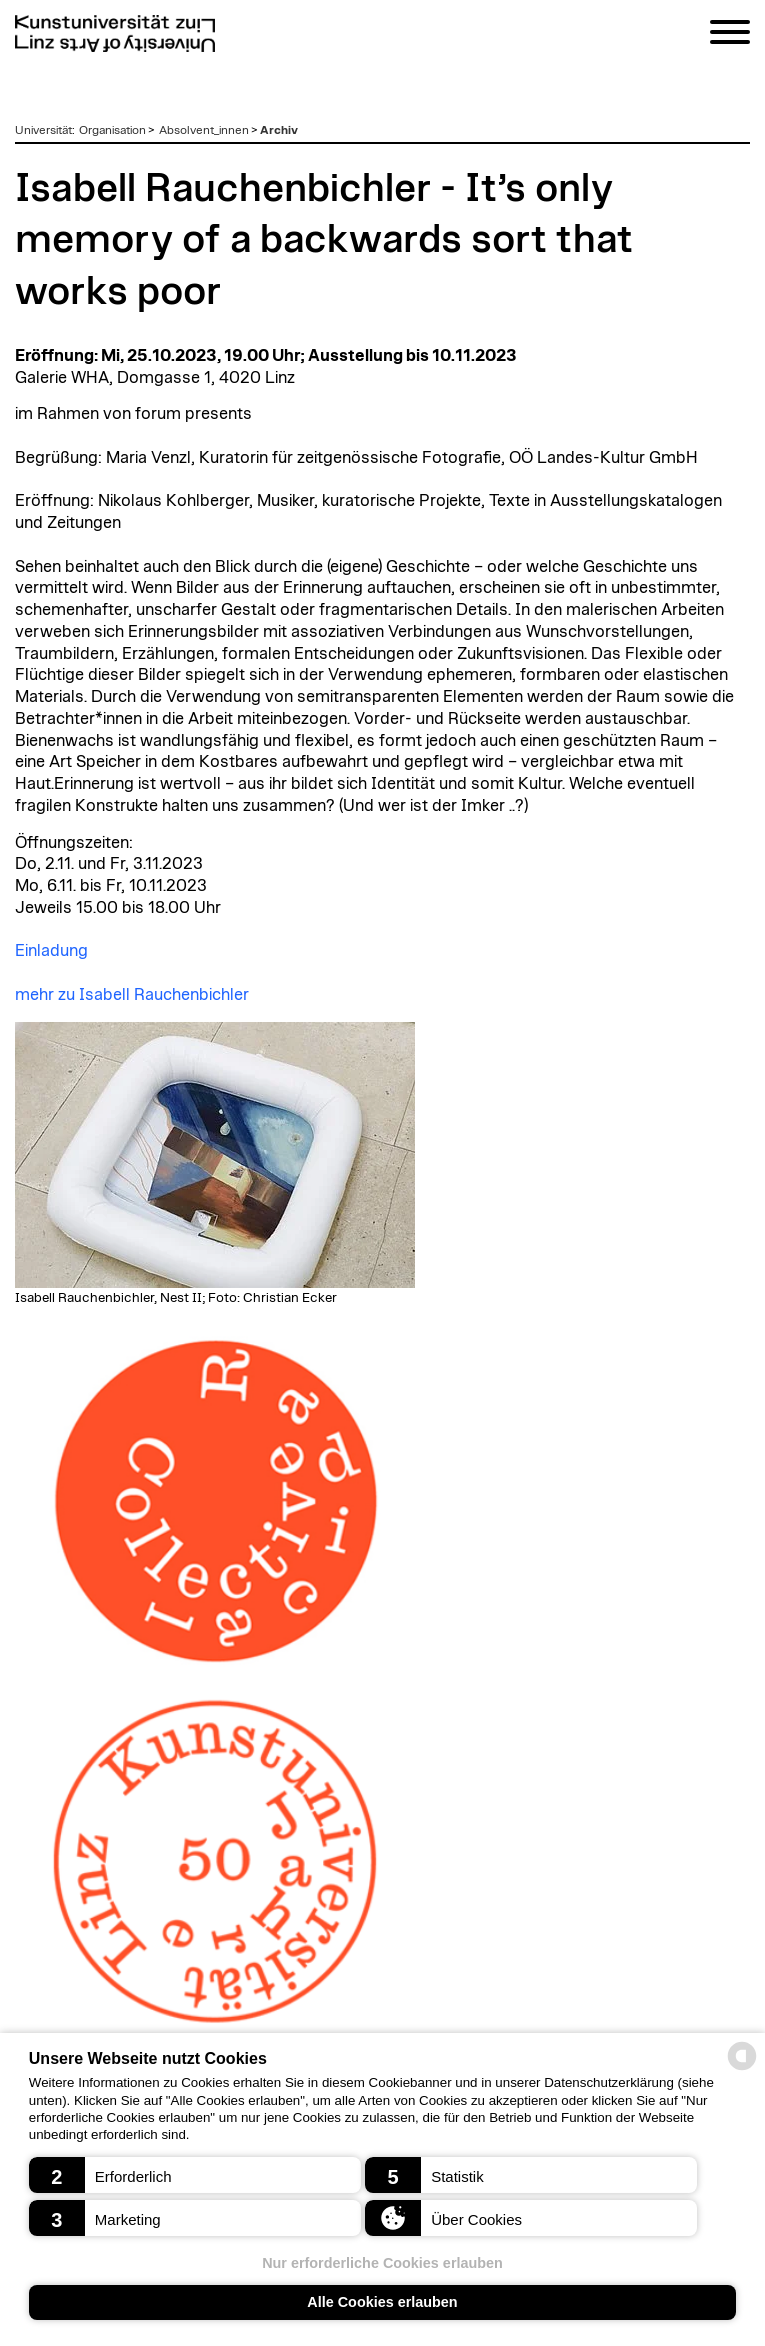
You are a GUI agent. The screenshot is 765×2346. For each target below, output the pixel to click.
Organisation (112, 130)
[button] (195, 2175)
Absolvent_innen (204, 130)
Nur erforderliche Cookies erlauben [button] (382, 2263)
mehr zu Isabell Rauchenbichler (132, 995)
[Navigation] (730, 35)
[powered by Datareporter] (742, 2068)
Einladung (51, 951)
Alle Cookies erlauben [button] (382, 2302)
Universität (43, 130)
